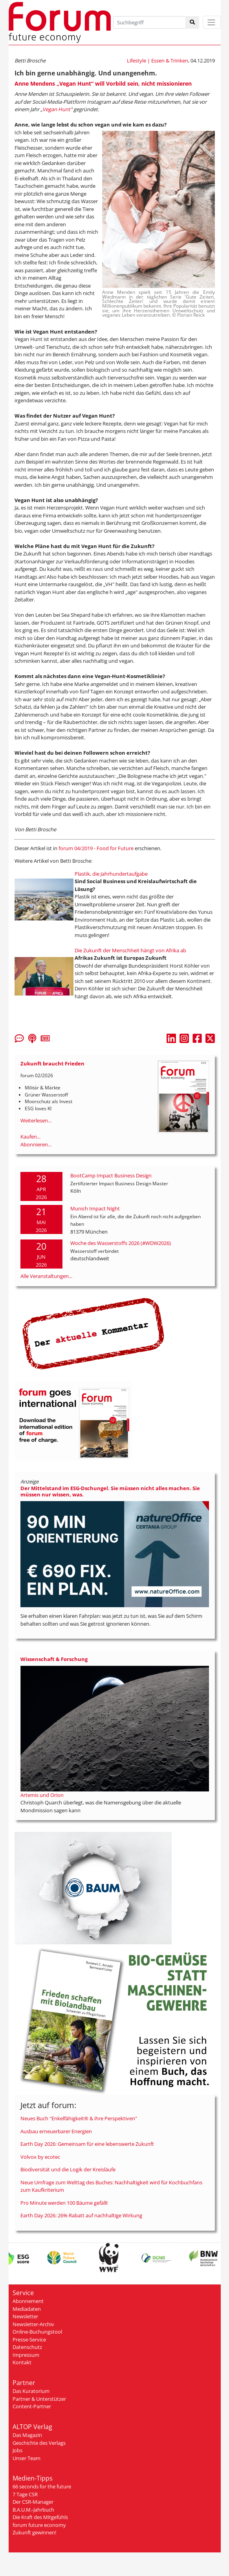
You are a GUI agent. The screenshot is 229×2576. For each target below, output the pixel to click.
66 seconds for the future (42, 2486)
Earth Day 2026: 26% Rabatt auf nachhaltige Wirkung (81, 2215)
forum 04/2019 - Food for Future (96, 848)
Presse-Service (29, 2339)
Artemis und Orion (42, 1795)
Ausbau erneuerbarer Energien (56, 2131)
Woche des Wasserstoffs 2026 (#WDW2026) (120, 1243)
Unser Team (26, 2458)
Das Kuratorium (31, 2390)
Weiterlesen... (35, 1120)
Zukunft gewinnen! (34, 2532)
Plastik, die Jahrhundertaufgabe (111, 873)
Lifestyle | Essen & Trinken (157, 60)
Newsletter (25, 2316)
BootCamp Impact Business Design (111, 1175)
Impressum (26, 2354)
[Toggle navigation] (212, 22)
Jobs (17, 2450)
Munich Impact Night (95, 1208)
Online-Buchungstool (37, 2331)
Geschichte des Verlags (39, 2442)
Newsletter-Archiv (33, 2324)
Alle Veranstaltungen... (46, 1276)
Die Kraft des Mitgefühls (40, 2517)
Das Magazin (27, 2434)
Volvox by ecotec (40, 2156)
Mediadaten (27, 2308)
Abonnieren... (35, 1144)
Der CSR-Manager (33, 2501)
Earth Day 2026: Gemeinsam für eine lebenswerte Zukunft (87, 2143)
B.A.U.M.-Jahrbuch (33, 2509)
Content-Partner (32, 2406)
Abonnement (28, 2301)
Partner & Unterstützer (39, 2398)
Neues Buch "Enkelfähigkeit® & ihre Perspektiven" (78, 2118)
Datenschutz (27, 2346)
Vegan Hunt (56, 109)
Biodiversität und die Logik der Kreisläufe (67, 2169)
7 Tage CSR (25, 2494)
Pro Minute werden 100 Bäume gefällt (64, 2202)
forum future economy (39, 2524)
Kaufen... (30, 1136)
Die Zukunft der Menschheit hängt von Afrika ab (130, 950)
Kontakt (22, 2362)
